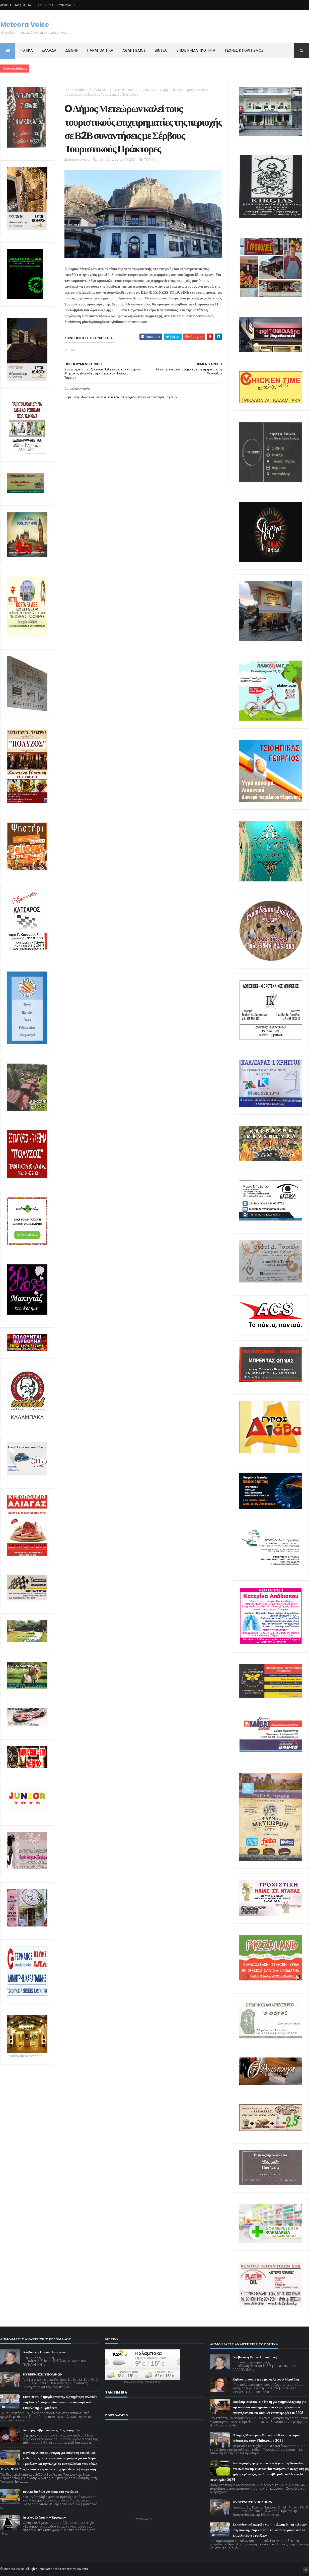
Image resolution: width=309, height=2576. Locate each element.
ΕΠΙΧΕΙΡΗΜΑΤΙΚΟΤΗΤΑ (196, 50)
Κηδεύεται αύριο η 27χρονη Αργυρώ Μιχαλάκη (266, 2379)
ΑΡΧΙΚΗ (5, 5)
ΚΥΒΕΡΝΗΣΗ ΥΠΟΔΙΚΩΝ (42, 2374)
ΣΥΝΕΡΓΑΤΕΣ (66, 5)
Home (68, 90)
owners (82, 2569)
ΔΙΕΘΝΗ (71, 50)
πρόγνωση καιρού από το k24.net (143, 2382)
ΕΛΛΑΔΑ (49, 50)
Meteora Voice (24, 24)
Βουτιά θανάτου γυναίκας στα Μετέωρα (50, 2491)
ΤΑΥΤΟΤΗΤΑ (23, 5)
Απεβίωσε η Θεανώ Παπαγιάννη (45, 2352)
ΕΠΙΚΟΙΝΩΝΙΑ (44, 5)
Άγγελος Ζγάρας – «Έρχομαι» (44, 2517)
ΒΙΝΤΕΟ (161, 50)
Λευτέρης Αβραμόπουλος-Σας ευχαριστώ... (53, 2430)
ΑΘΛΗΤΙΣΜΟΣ (134, 50)
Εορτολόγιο (143, 2519)
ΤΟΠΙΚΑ (26, 50)
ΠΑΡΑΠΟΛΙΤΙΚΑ (100, 50)
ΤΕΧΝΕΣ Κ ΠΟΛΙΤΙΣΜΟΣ (244, 50)
